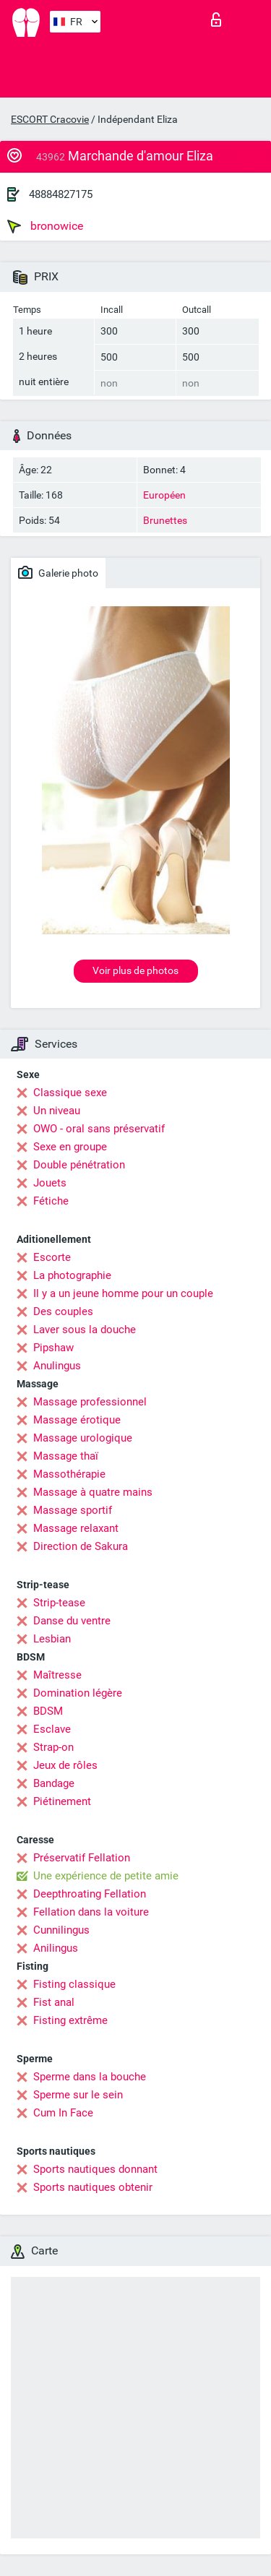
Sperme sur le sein (78, 2094)
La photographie (72, 1275)
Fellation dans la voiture (91, 1911)
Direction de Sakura (80, 1546)
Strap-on (53, 1747)
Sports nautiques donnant (95, 2169)
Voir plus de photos (135, 970)
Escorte (52, 1257)
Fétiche (51, 1200)
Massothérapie (69, 1474)
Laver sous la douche (84, 1329)
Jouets (49, 1182)
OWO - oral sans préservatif (99, 1128)
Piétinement (62, 1801)
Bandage (53, 1783)
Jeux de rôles (65, 1765)
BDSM (48, 1711)
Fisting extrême (70, 2020)
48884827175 (61, 194)
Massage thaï (65, 1456)
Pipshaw (53, 1347)
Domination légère (77, 1693)
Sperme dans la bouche (89, 2076)
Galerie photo (58, 572)
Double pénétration (79, 1164)
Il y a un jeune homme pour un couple (123, 1293)
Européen (164, 495)
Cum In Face (63, 2112)
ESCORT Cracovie (50, 119)
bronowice (45, 226)
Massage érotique (77, 1419)
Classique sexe (70, 1092)
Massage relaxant (76, 1528)
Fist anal (53, 2002)
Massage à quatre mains (92, 1492)
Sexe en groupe (70, 1146)
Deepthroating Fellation (89, 1893)
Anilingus (55, 1948)
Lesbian (52, 1638)
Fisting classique (74, 1984)
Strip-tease (59, 1602)
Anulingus (57, 1365)
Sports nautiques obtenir (92, 2187)
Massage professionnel (90, 1401)
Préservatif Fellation (81, 1857)
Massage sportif (72, 1510)
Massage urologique (82, 1437)
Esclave (52, 1729)
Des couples (63, 1311)
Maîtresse (57, 1674)
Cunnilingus (61, 1930)
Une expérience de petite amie (105, 1875)
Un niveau (56, 1110)
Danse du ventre (72, 1620)
